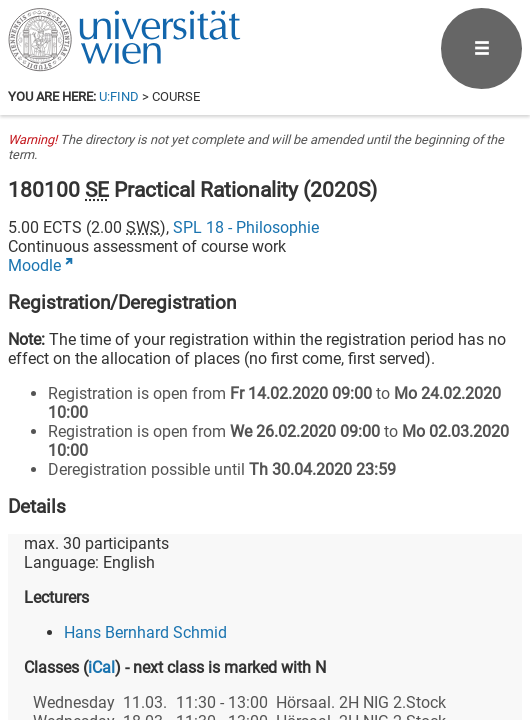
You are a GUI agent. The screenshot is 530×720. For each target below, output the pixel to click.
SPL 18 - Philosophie (246, 227)
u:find (119, 96)
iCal (101, 667)
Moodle (34, 265)
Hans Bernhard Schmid (145, 632)
